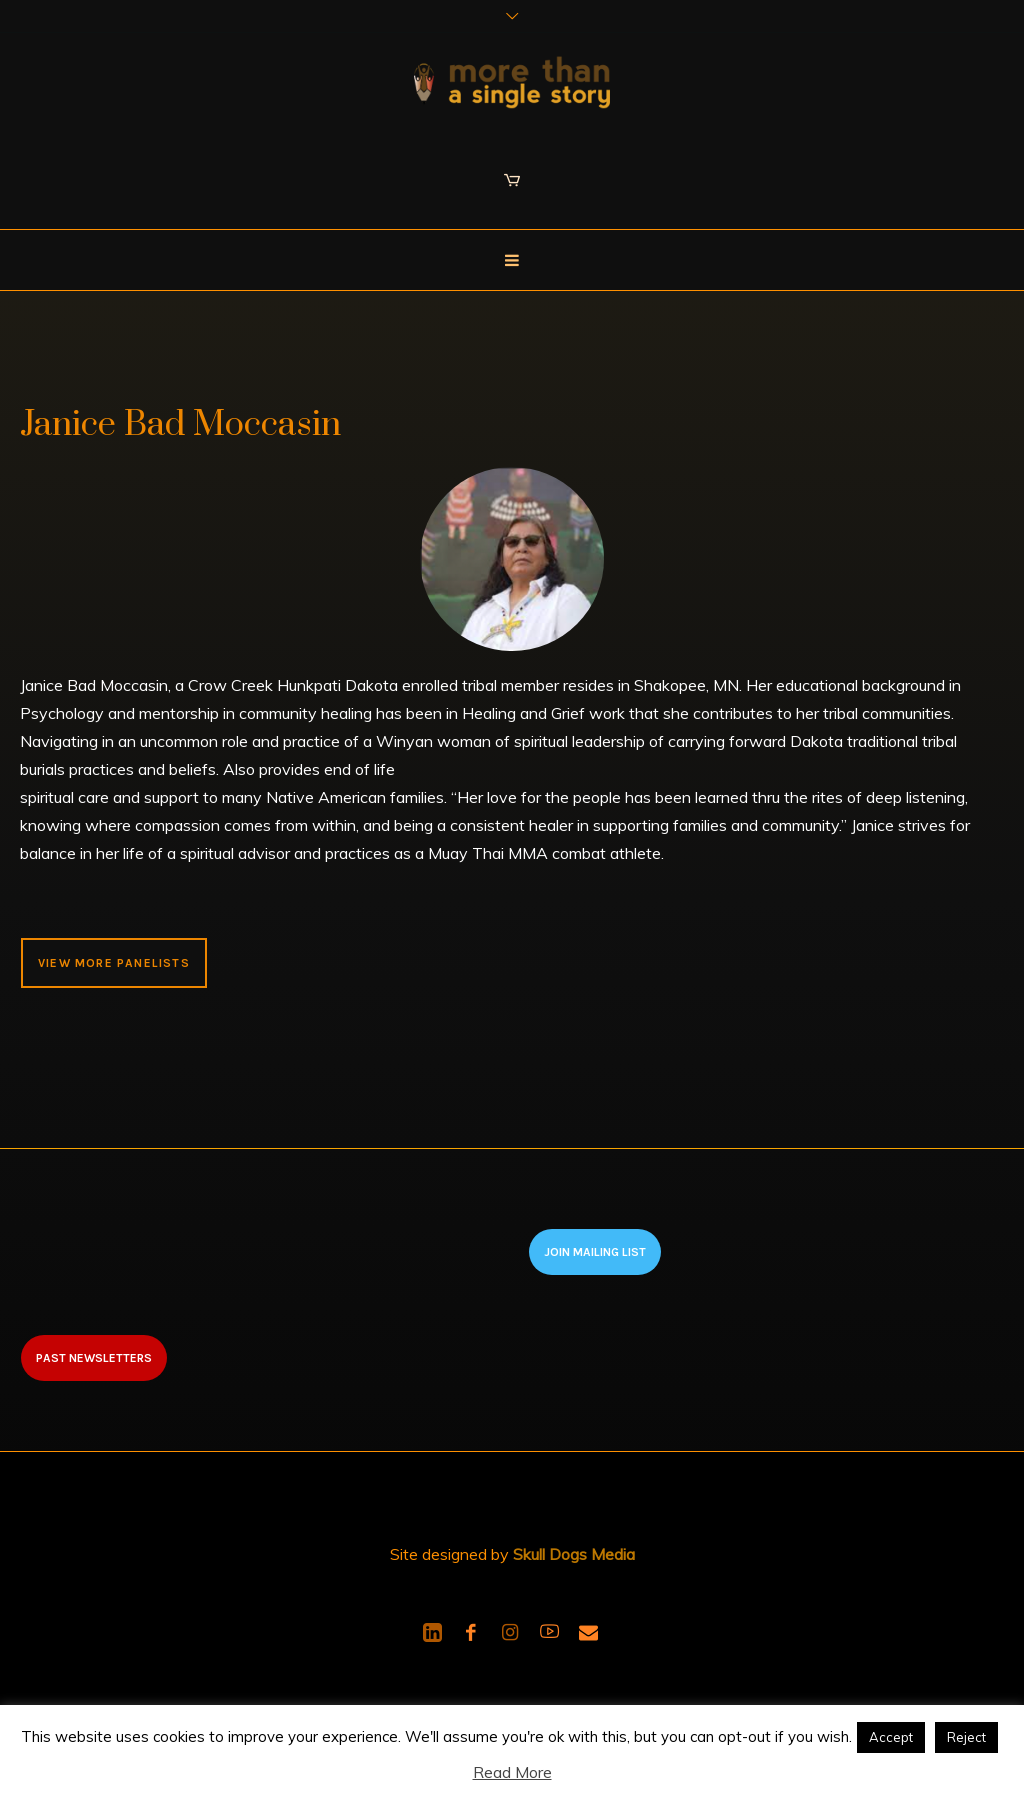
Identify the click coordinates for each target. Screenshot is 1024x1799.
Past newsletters (94, 1358)
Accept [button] (891, 1737)
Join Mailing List (595, 1252)
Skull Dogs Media (574, 1554)
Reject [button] (966, 1737)
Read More (512, 1772)
